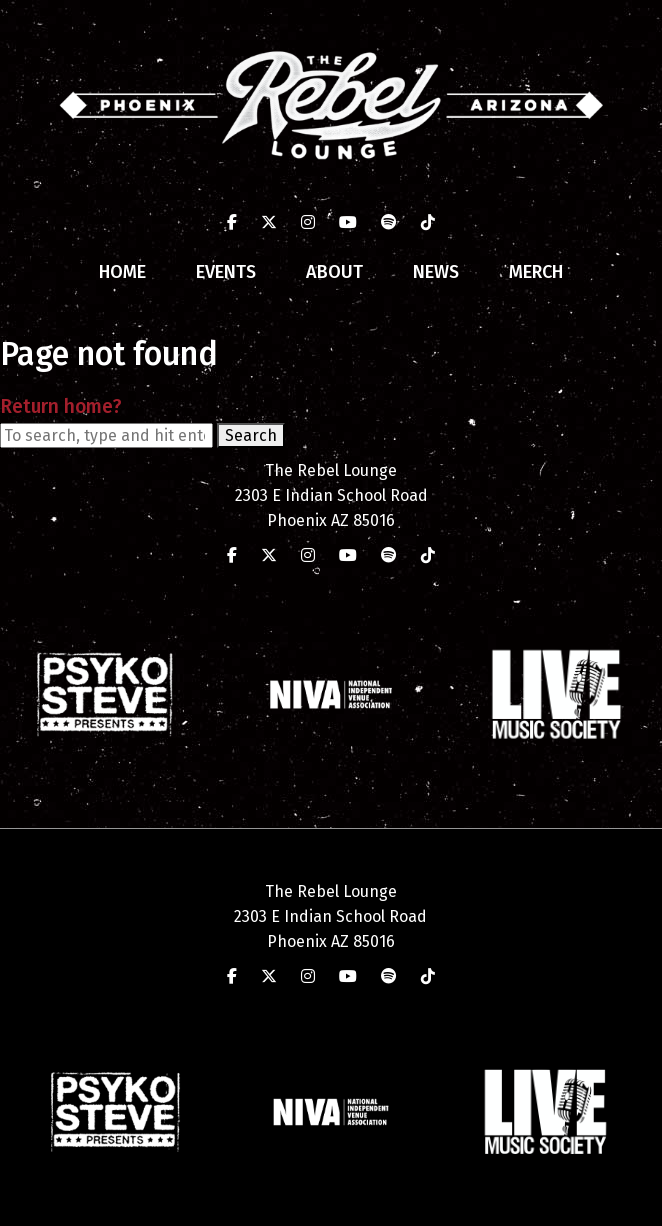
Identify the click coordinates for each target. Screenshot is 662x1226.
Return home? (61, 406)
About (334, 272)
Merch (536, 272)
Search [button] (251, 435)
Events (226, 272)
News (436, 272)
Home (122, 272)
